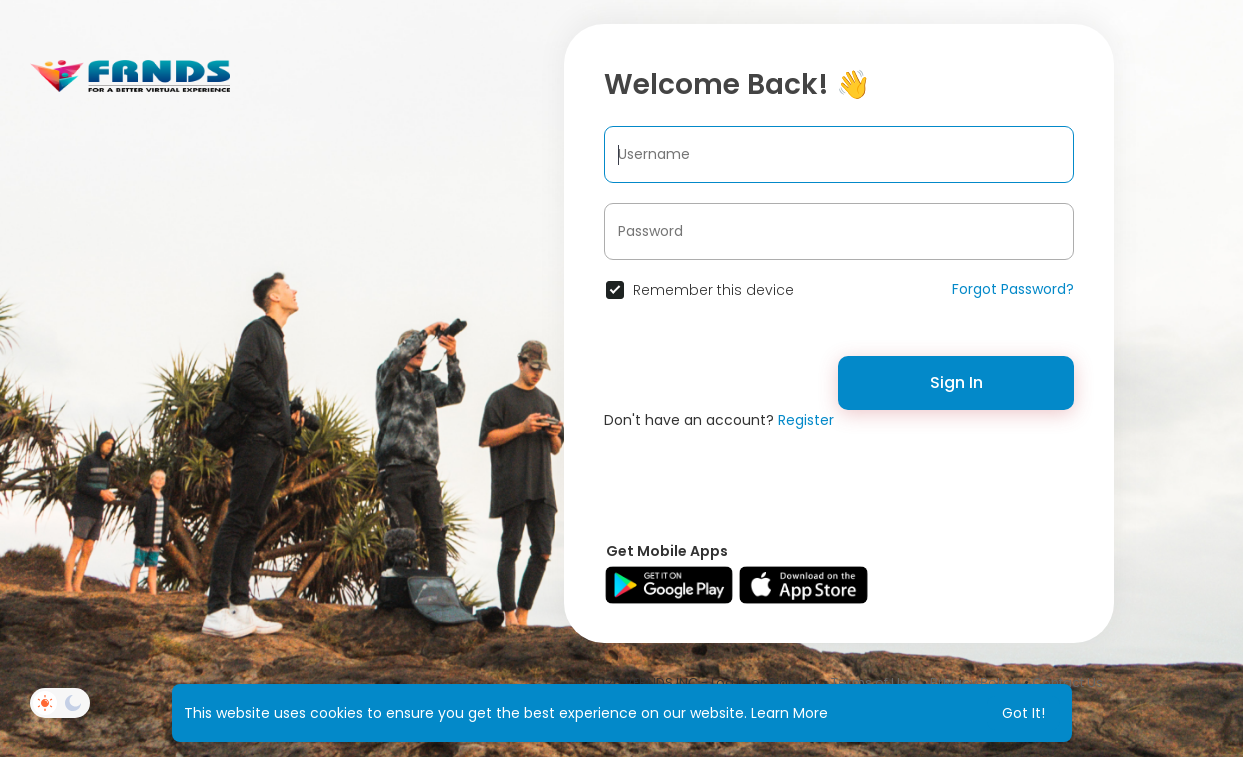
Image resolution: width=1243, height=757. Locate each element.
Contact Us (1067, 682)
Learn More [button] (789, 713)
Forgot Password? (1013, 289)
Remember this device (713, 290)
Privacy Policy (974, 682)
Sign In (956, 382)
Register (806, 420)
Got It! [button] (1023, 713)
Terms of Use (873, 682)
